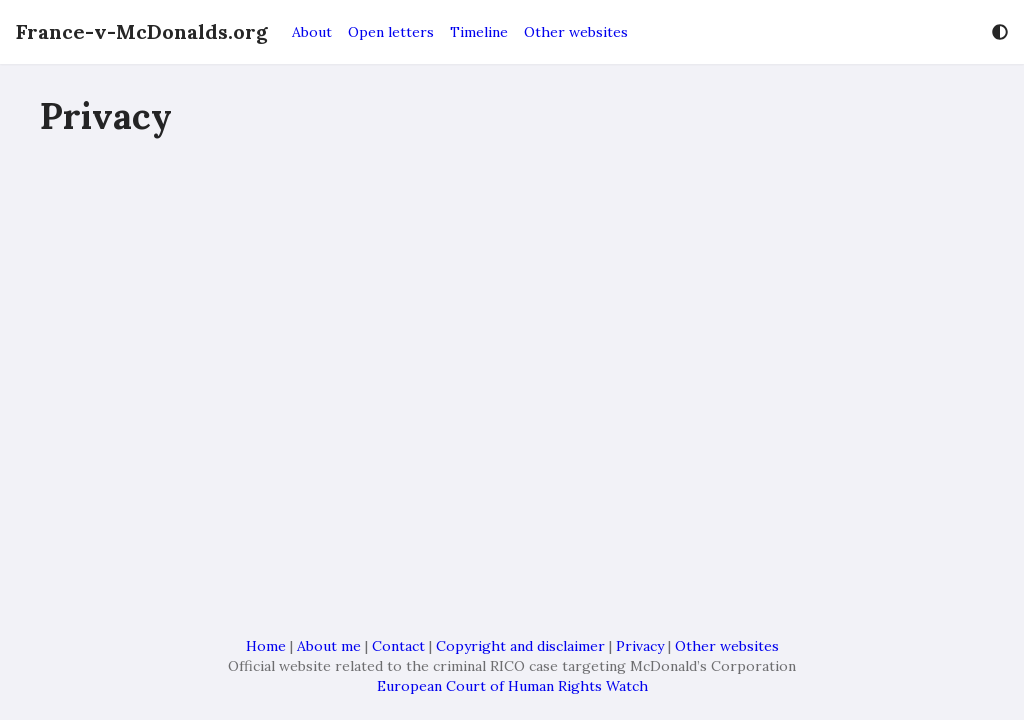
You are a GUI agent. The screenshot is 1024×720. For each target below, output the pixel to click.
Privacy (640, 646)
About (312, 32)
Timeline (479, 32)
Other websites (576, 32)
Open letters (391, 32)
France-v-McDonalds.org (142, 31)
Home (266, 646)
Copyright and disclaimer (520, 646)
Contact (398, 646)
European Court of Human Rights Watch (512, 686)
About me (329, 646)
